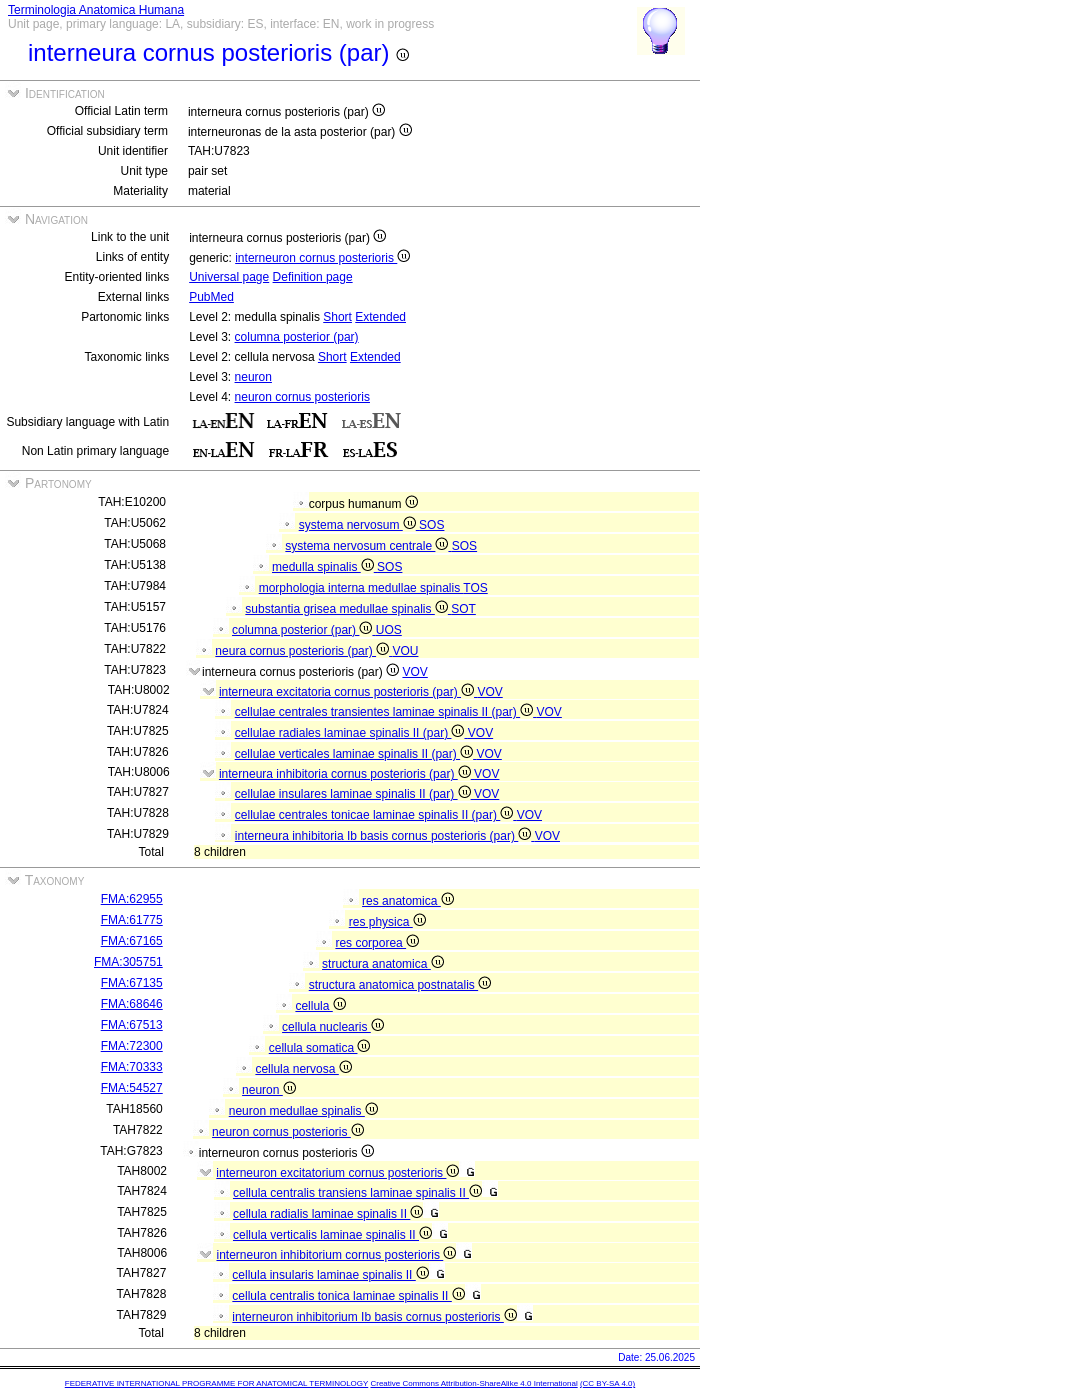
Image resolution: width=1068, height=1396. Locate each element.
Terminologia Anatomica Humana (96, 10)
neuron (253, 377)
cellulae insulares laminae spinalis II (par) (354, 794)
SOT (463, 609)
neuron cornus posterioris (302, 397)
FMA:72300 (132, 1046)
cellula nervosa (303, 1069)
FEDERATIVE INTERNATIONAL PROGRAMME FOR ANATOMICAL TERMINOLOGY (216, 1383)
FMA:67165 (132, 941)
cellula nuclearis (333, 1027)
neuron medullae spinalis (303, 1111)
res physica (387, 922)
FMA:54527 (132, 1088)
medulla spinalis (324, 567)
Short (337, 317)
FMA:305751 (128, 962)
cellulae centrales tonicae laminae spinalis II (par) (376, 815)
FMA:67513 (132, 1025)
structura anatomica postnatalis (400, 985)
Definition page (313, 277)
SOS (431, 525)
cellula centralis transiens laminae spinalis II (357, 1193)
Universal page (229, 277)
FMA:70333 (132, 1067)
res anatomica (408, 901)
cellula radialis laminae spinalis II (328, 1214)
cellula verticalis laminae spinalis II (332, 1235)
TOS (475, 588)
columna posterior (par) (297, 337)
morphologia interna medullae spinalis (361, 588)
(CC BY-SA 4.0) (607, 1383)
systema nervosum (359, 525)
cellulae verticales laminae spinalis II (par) (356, 754)
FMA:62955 (132, 899)
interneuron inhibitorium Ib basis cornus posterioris (374, 1317)
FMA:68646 (132, 1004)
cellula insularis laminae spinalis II (330, 1275)
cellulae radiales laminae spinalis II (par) (351, 733)
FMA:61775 (132, 920)
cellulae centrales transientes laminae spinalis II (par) (386, 712)
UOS (389, 630)
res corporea (377, 943)
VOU (405, 651)
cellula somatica (320, 1048)
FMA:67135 (132, 983)
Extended (380, 317)
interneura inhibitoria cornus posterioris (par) (346, 774)
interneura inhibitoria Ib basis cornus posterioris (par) (385, 836)
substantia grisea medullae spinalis (348, 609)
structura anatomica (383, 964)
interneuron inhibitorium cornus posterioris (336, 1255)
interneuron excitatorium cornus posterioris (337, 1173)
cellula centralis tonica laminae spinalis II (348, 1296)
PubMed (211, 297)
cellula (320, 1006)
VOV (414, 672)
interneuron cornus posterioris (322, 258)
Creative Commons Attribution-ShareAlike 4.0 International (473, 1383)
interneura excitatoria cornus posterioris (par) (348, 692)
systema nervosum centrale (368, 546)
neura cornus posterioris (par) (303, 651)
